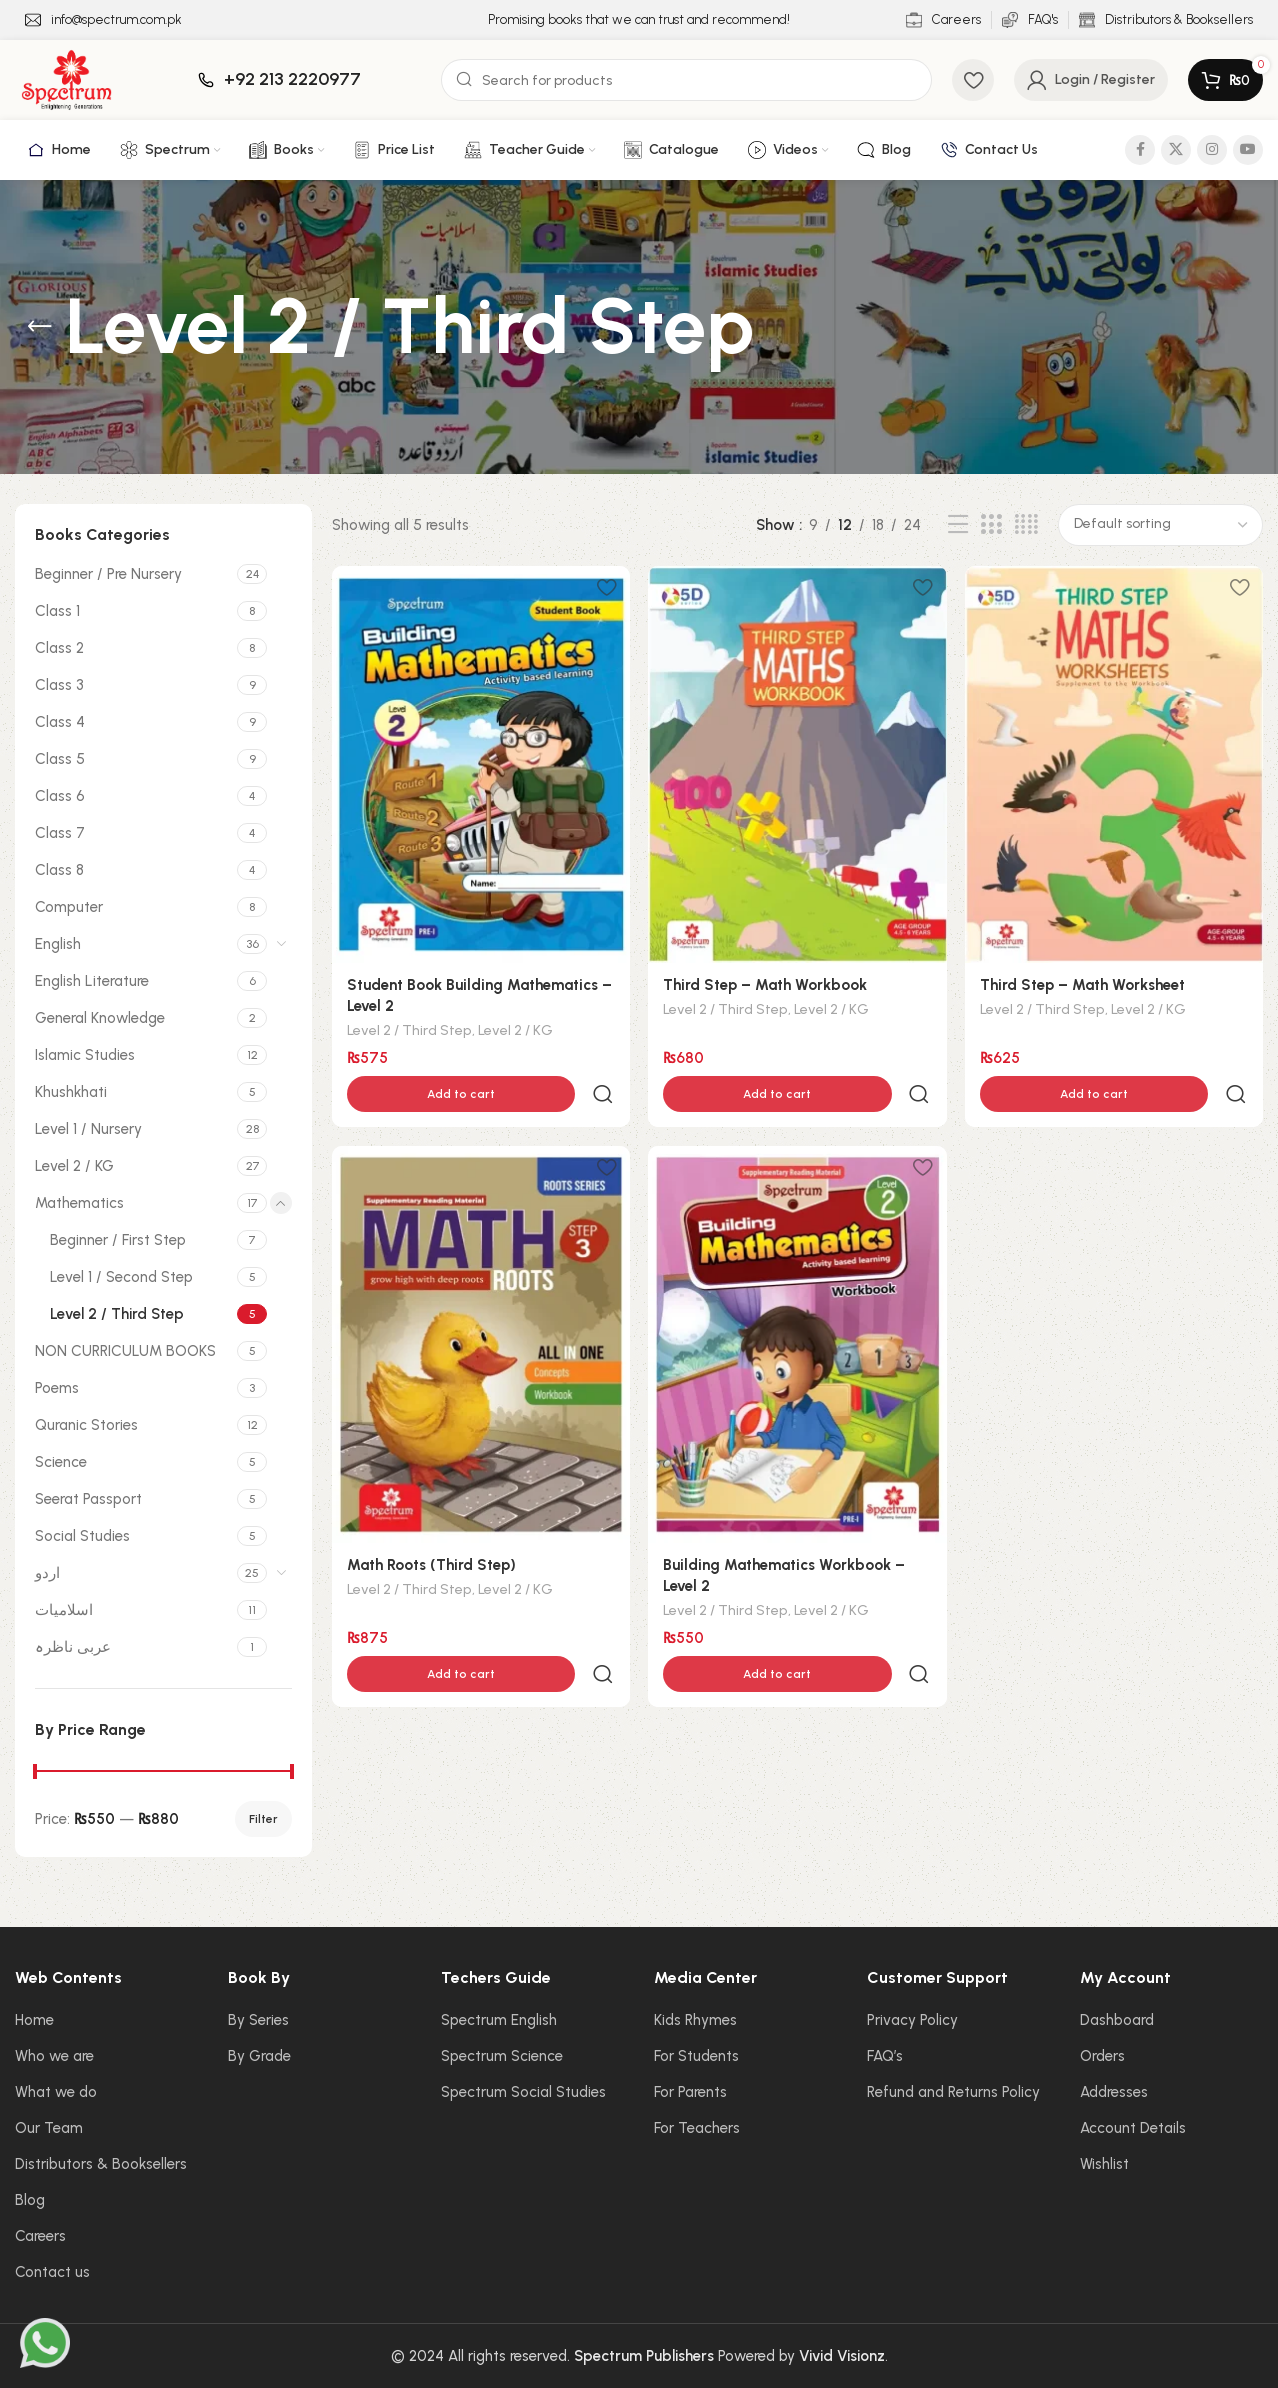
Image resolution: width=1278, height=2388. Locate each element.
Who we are (54, 2056)
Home (34, 2020)
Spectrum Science (502, 2056)
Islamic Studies (85, 1055)
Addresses (1114, 2092)
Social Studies (82, 1536)
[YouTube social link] (1248, 150)
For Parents (690, 2092)
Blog (30, 2200)
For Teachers (697, 2128)
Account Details (1133, 2128)
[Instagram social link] (1212, 150)
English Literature (92, 981)
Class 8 (59, 870)
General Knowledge (100, 1018)
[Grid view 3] (991, 525)
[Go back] (40, 327)
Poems (57, 1388)
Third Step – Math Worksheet (1083, 984)
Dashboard (1117, 2020)
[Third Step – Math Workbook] (797, 764)
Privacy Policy (912, 2020)
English (58, 944)
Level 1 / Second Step (121, 1277)
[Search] (686, 80)
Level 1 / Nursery (88, 1129)
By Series (258, 2020)
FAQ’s (885, 2056)
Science (61, 1462)
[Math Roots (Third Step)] (480, 1302)
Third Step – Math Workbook (766, 984)
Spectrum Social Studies (523, 2092)
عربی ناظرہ (73, 1647)
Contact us (52, 2272)
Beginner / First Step (118, 1240)
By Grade (259, 2056)
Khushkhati (71, 1092)
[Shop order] (1160, 525)
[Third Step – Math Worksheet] (1114, 764)
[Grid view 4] (1026, 525)
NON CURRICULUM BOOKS (125, 1351)
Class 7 (60, 833)
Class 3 (59, 685)
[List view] (958, 525)
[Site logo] (66, 79)
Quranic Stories (86, 1425)
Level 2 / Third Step (117, 1314)
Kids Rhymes (695, 2020)
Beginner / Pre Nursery (108, 574)
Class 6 (60, 796)
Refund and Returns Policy (953, 2092)
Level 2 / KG (74, 1166)
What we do (56, 2092)
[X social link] (1176, 150)
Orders (1102, 2056)
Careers (40, 2236)
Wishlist (1104, 2164)
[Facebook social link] (1140, 150)
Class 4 (60, 722)
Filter (263, 1819)
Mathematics (79, 1203)
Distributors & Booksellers (101, 2164)
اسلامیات (64, 1610)
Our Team (49, 2128)
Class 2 (59, 648)
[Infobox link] (103, 20)
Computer (69, 907)
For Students (696, 2056)
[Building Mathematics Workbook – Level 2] (797, 1302)
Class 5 (60, 759)
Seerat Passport (88, 1499)
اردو (47, 1573)
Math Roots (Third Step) (431, 1522)
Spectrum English (499, 2020)
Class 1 (57, 611)
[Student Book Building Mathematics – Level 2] (480, 764)
